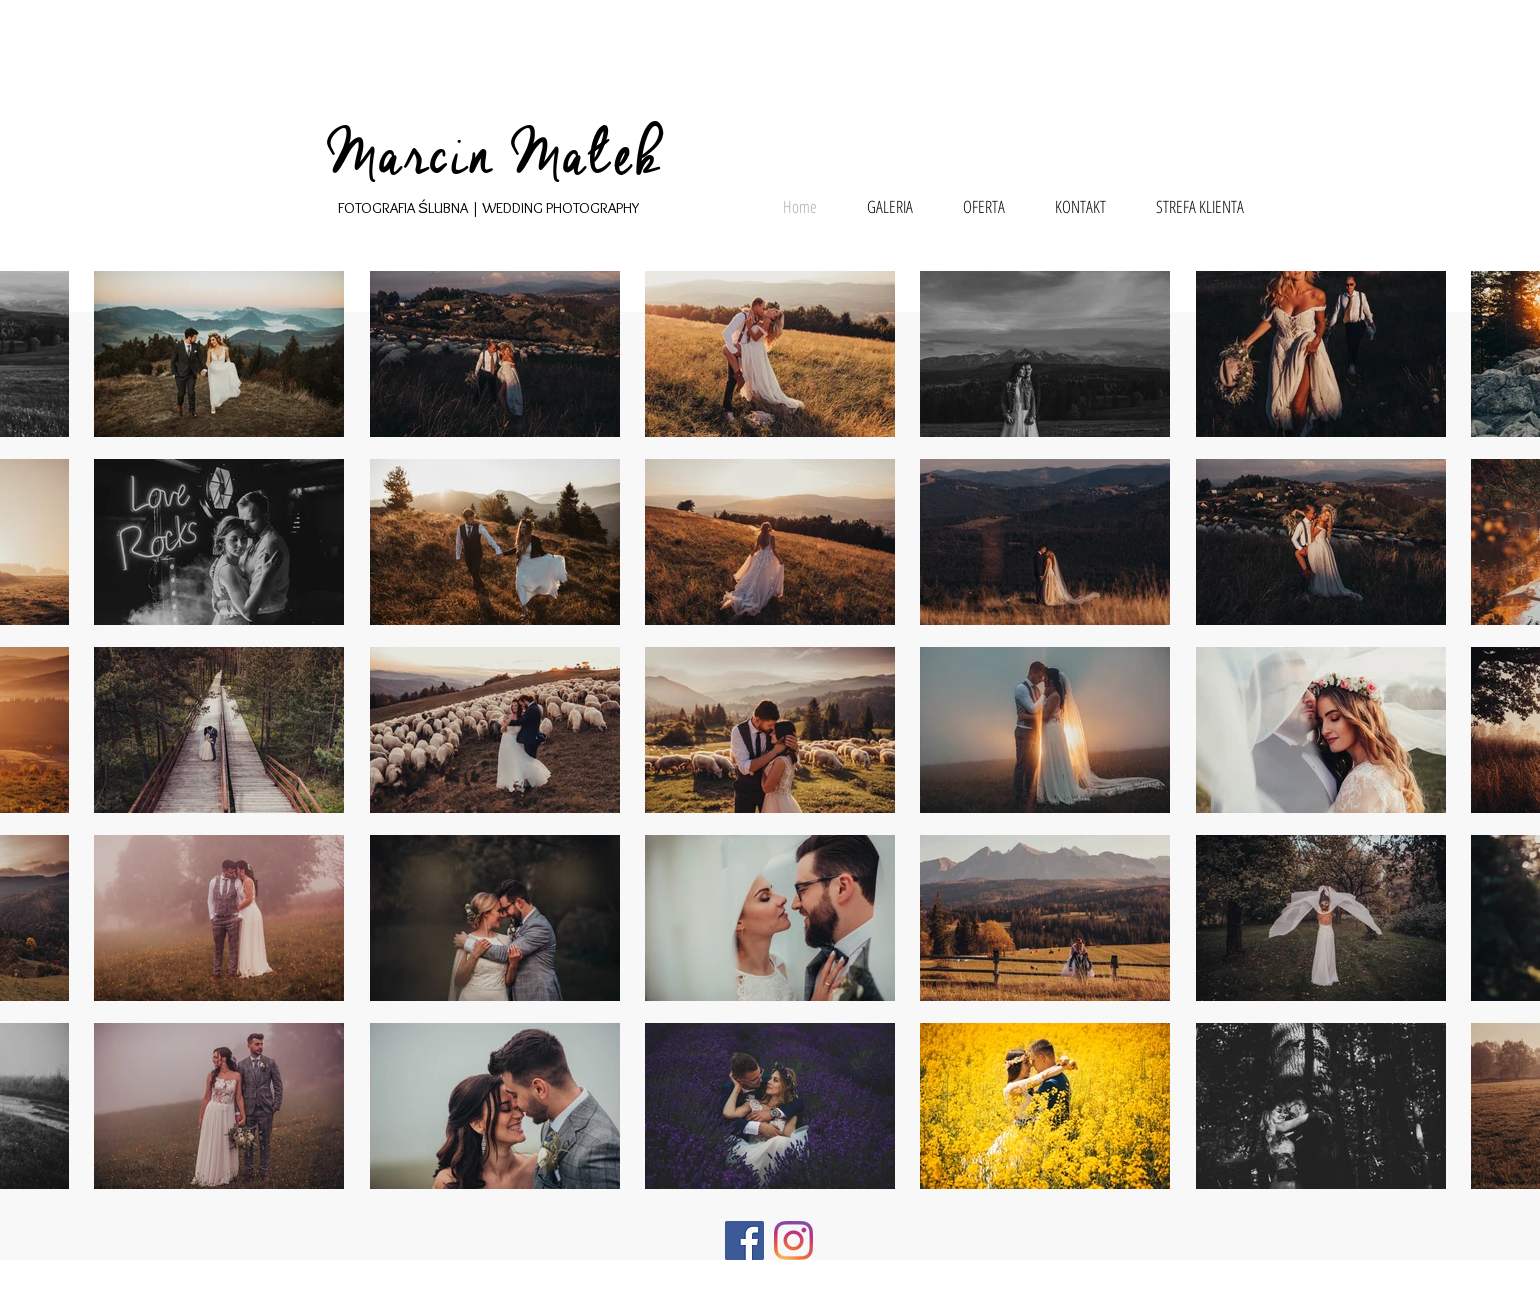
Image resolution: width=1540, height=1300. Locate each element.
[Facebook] (744, 1240)
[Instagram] (793, 1240)
